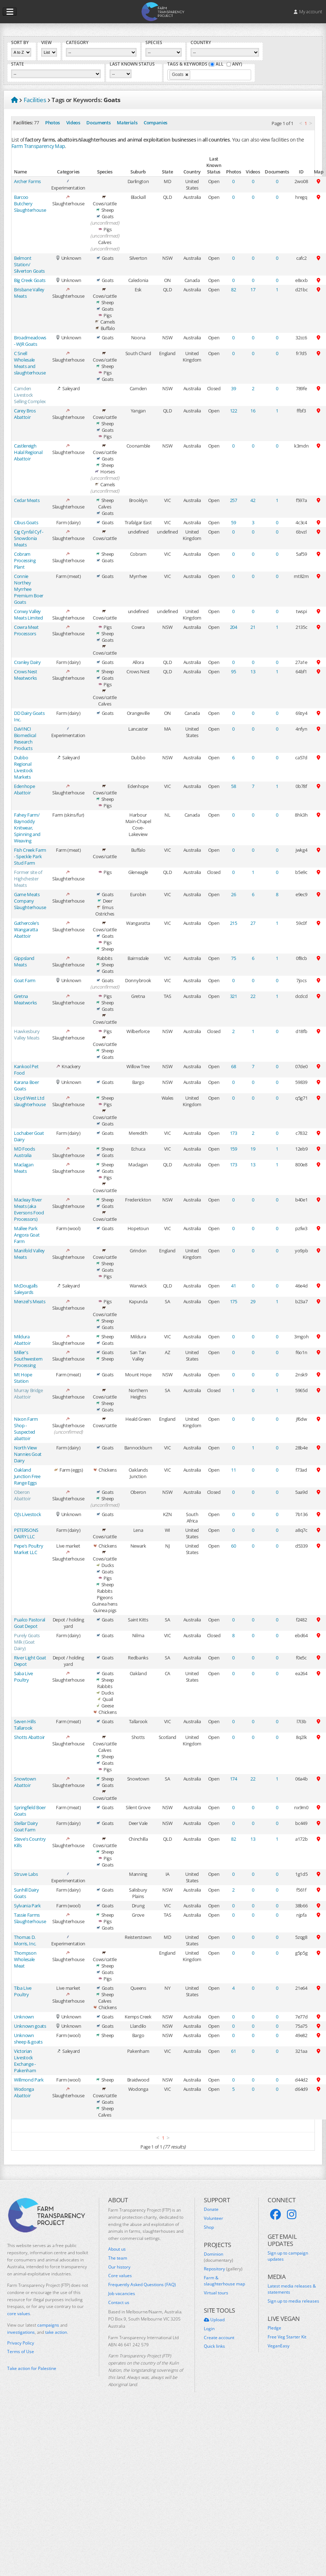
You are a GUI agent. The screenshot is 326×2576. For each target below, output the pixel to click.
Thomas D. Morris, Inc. (25, 1940)
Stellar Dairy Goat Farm (26, 1826)
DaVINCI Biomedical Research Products (25, 738)
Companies (155, 122)
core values (18, 2313)
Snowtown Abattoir (25, 1782)
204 (233, 627)
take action (56, 2332)
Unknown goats (30, 2026)
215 (233, 923)
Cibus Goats (26, 522)
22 (252, 996)
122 (233, 410)
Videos (73, 122)
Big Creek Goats (29, 280)
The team (117, 2258)
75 (233, 958)
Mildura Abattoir (22, 1339)
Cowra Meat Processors (26, 630)
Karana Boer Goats (26, 1085)
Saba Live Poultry (23, 1676)
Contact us (118, 2302)
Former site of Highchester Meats (28, 878)
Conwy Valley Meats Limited (28, 614)
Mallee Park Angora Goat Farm (26, 1234)
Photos (52, 122)
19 (252, 1149)
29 (252, 1301)
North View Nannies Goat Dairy (28, 1454)
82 (233, 289)
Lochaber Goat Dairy (29, 1136)
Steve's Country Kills (30, 1842)
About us (117, 2249)
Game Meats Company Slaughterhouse (30, 901)
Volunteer (213, 2218)
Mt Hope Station (23, 1377)
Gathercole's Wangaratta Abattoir (26, 929)
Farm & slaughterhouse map (224, 2281)
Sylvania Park (27, 1905)
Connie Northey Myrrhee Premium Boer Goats (28, 589)
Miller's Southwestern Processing (28, 1358)
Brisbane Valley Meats (29, 292)
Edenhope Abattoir (24, 789)
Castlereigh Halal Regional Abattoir (28, 452)
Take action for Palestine (31, 2368)
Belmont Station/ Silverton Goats (29, 264)
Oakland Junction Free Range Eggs (27, 1476)
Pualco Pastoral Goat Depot (29, 1622)
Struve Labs (26, 1874)
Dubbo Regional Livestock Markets (23, 767)
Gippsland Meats (24, 961)
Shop (209, 2227)
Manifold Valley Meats (29, 1253)
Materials (127, 122)
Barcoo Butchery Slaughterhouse (30, 203)
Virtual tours (216, 2293)
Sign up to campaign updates (288, 2256)
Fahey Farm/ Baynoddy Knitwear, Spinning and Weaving (27, 828)
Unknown (24, 2016)
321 (233, 996)
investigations (21, 2332)
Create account (219, 2338)
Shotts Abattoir (29, 1737)
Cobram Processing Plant (25, 560)
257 (233, 500)
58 (233, 786)
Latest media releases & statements (292, 2289)
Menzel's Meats (29, 1301)
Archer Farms (27, 181)
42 (252, 500)
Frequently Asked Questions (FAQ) (142, 2285)
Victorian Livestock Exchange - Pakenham (25, 2061)
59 (233, 522)
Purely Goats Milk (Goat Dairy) (27, 1642)
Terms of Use (20, 2352)
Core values (120, 2276)
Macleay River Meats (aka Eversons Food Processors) (29, 1209)
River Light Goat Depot (30, 1660)
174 (233, 1779)
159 (233, 1149)
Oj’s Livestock (27, 1514)
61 (233, 2051)
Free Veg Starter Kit (287, 2337)
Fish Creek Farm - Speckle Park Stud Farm (30, 856)
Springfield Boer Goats (30, 1810)
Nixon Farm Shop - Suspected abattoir (26, 1429)
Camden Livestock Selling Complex (30, 395)
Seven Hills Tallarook (24, 1724)
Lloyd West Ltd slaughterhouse (29, 1101)
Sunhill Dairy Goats (26, 1893)
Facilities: (23, 122)
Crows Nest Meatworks (25, 674)
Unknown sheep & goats (28, 2038)
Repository (223, 2269)
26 (233, 894)
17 (252, 289)
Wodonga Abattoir (24, 2092)
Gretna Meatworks (25, 999)
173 (233, 1133)
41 (233, 1285)
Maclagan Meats (23, 1167)
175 (233, 1301)
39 (233, 388)
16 (252, 410)
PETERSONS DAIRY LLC (26, 1533)
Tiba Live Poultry (23, 1991)
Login (209, 2329)
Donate (211, 2209)
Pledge (274, 2328)
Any (236, 64)
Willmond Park (29, 2079)
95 (233, 671)
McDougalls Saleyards (26, 1288)
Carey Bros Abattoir (25, 413)
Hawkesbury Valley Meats (27, 1034)
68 (233, 1066)
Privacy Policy (20, 2343)
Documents (98, 122)
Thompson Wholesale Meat (25, 1959)
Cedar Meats (26, 500)
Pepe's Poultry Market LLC (28, 1549)
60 (233, 1546)
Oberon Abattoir (22, 1495)
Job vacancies (121, 2294)
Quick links (214, 2346)
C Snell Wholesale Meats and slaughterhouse (29, 363)
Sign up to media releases (293, 2301)
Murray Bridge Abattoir (28, 1393)
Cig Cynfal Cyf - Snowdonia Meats (28, 538)
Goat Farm (24, 980)
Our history (119, 2267)
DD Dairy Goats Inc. (29, 716)
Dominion (218, 2257)
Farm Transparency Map (38, 146)
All (220, 64)
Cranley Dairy (27, 662)
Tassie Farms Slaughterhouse (30, 1918)
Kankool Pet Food (26, 1069)
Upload (214, 2320)
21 (252, 627)
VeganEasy (278, 2346)
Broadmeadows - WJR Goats (30, 340)
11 (233, 1470)
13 (252, 671)
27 (252, 923)
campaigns (48, 2325)
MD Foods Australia (24, 1152)
